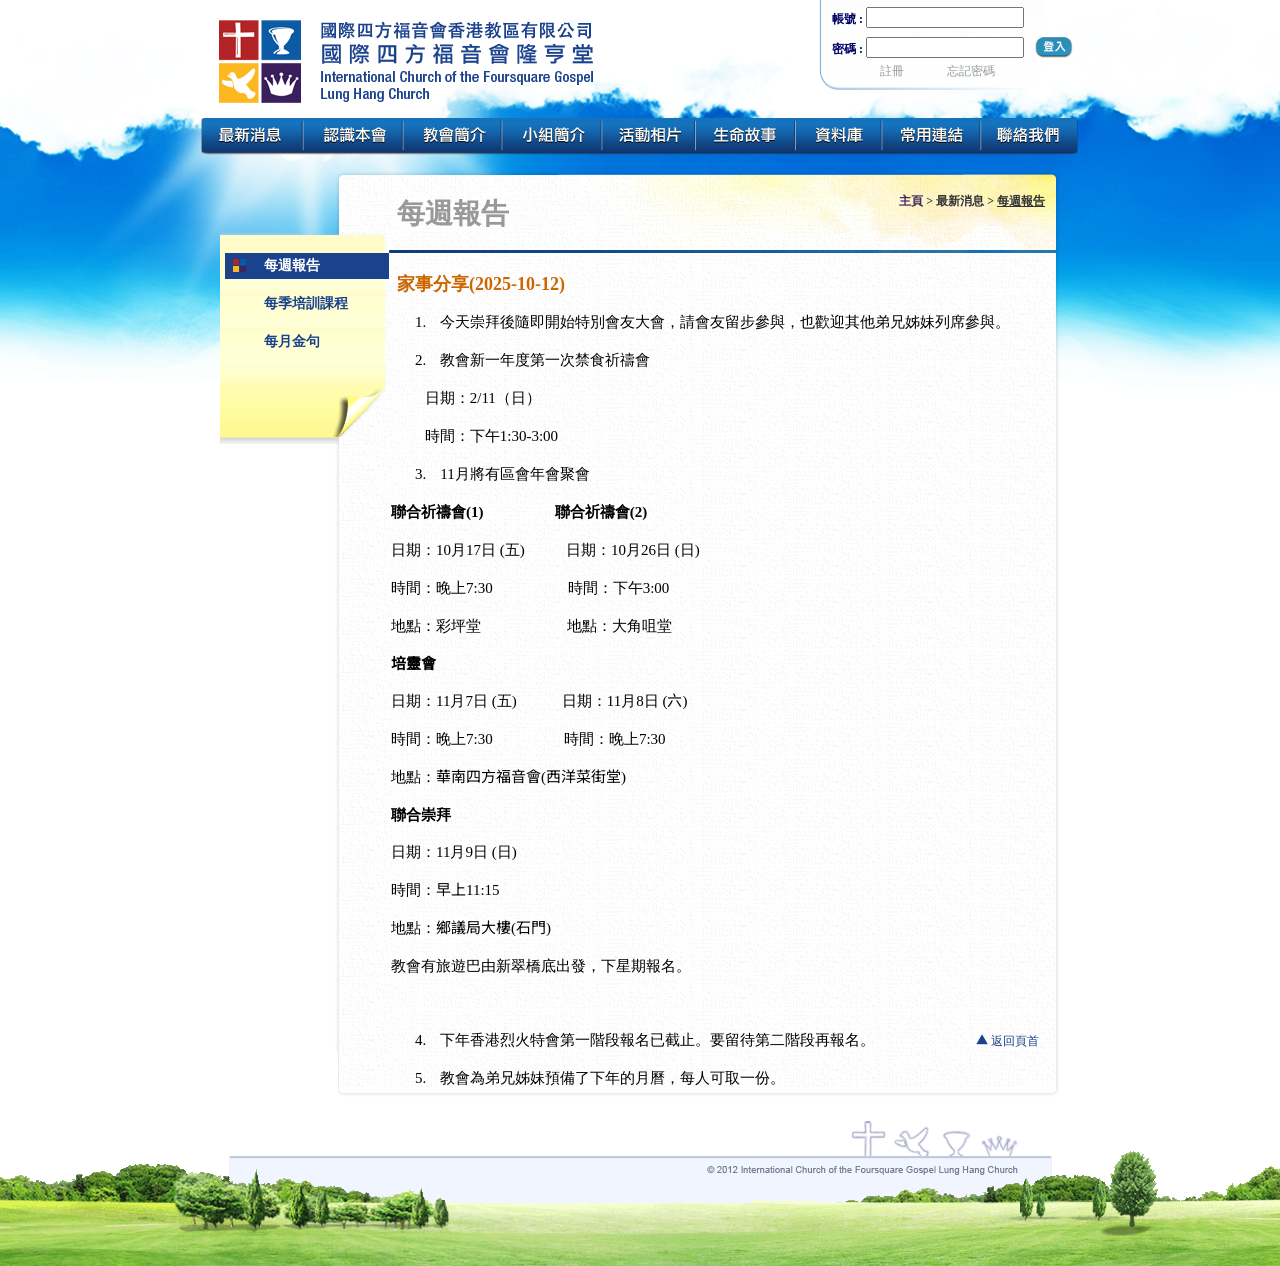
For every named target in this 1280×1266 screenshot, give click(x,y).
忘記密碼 (971, 71)
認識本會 (353, 137)
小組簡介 (552, 137)
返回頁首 (1015, 1041)
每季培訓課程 (306, 303)
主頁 (911, 201)
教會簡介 (452, 137)
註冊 (892, 71)
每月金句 (292, 341)
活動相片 (649, 137)
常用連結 (932, 137)
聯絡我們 (1031, 137)
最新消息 (251, 137)
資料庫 (839, 137)
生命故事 (746, 137)
